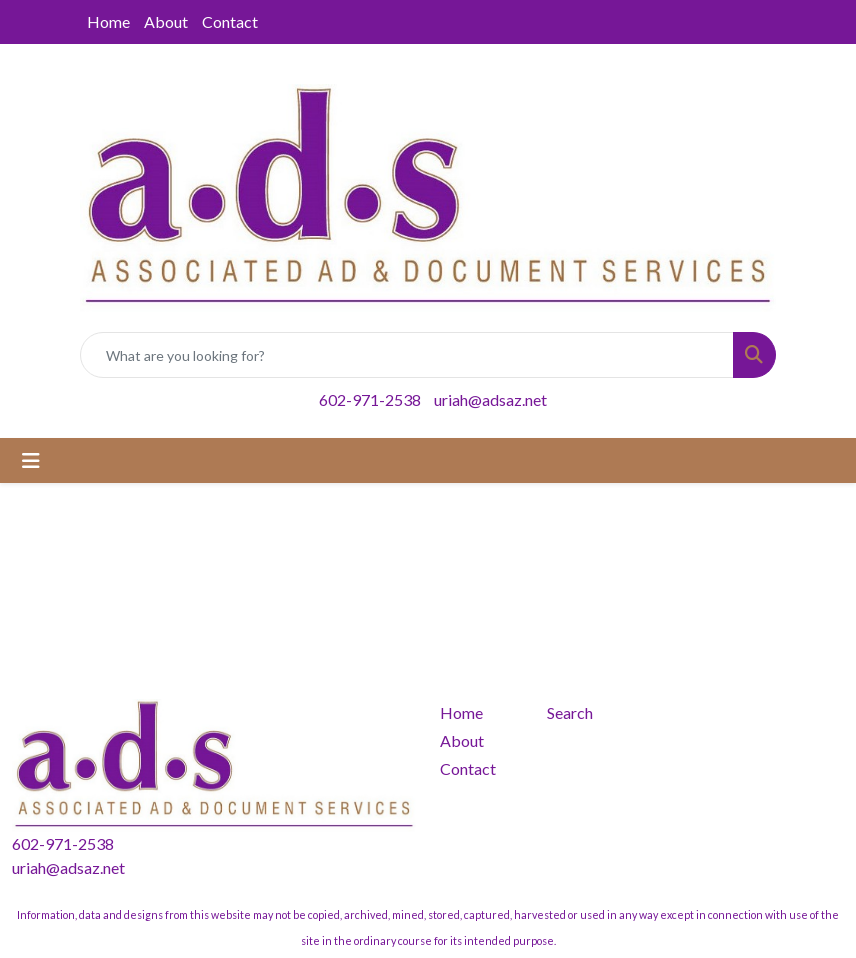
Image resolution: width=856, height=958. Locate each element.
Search (570, 712)
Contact (230, 21)
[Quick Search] (407, 355)
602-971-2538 (370, 399)
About (166, 21)
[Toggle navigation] (31, 460)
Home (108, 21)
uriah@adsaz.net (490, 399)
